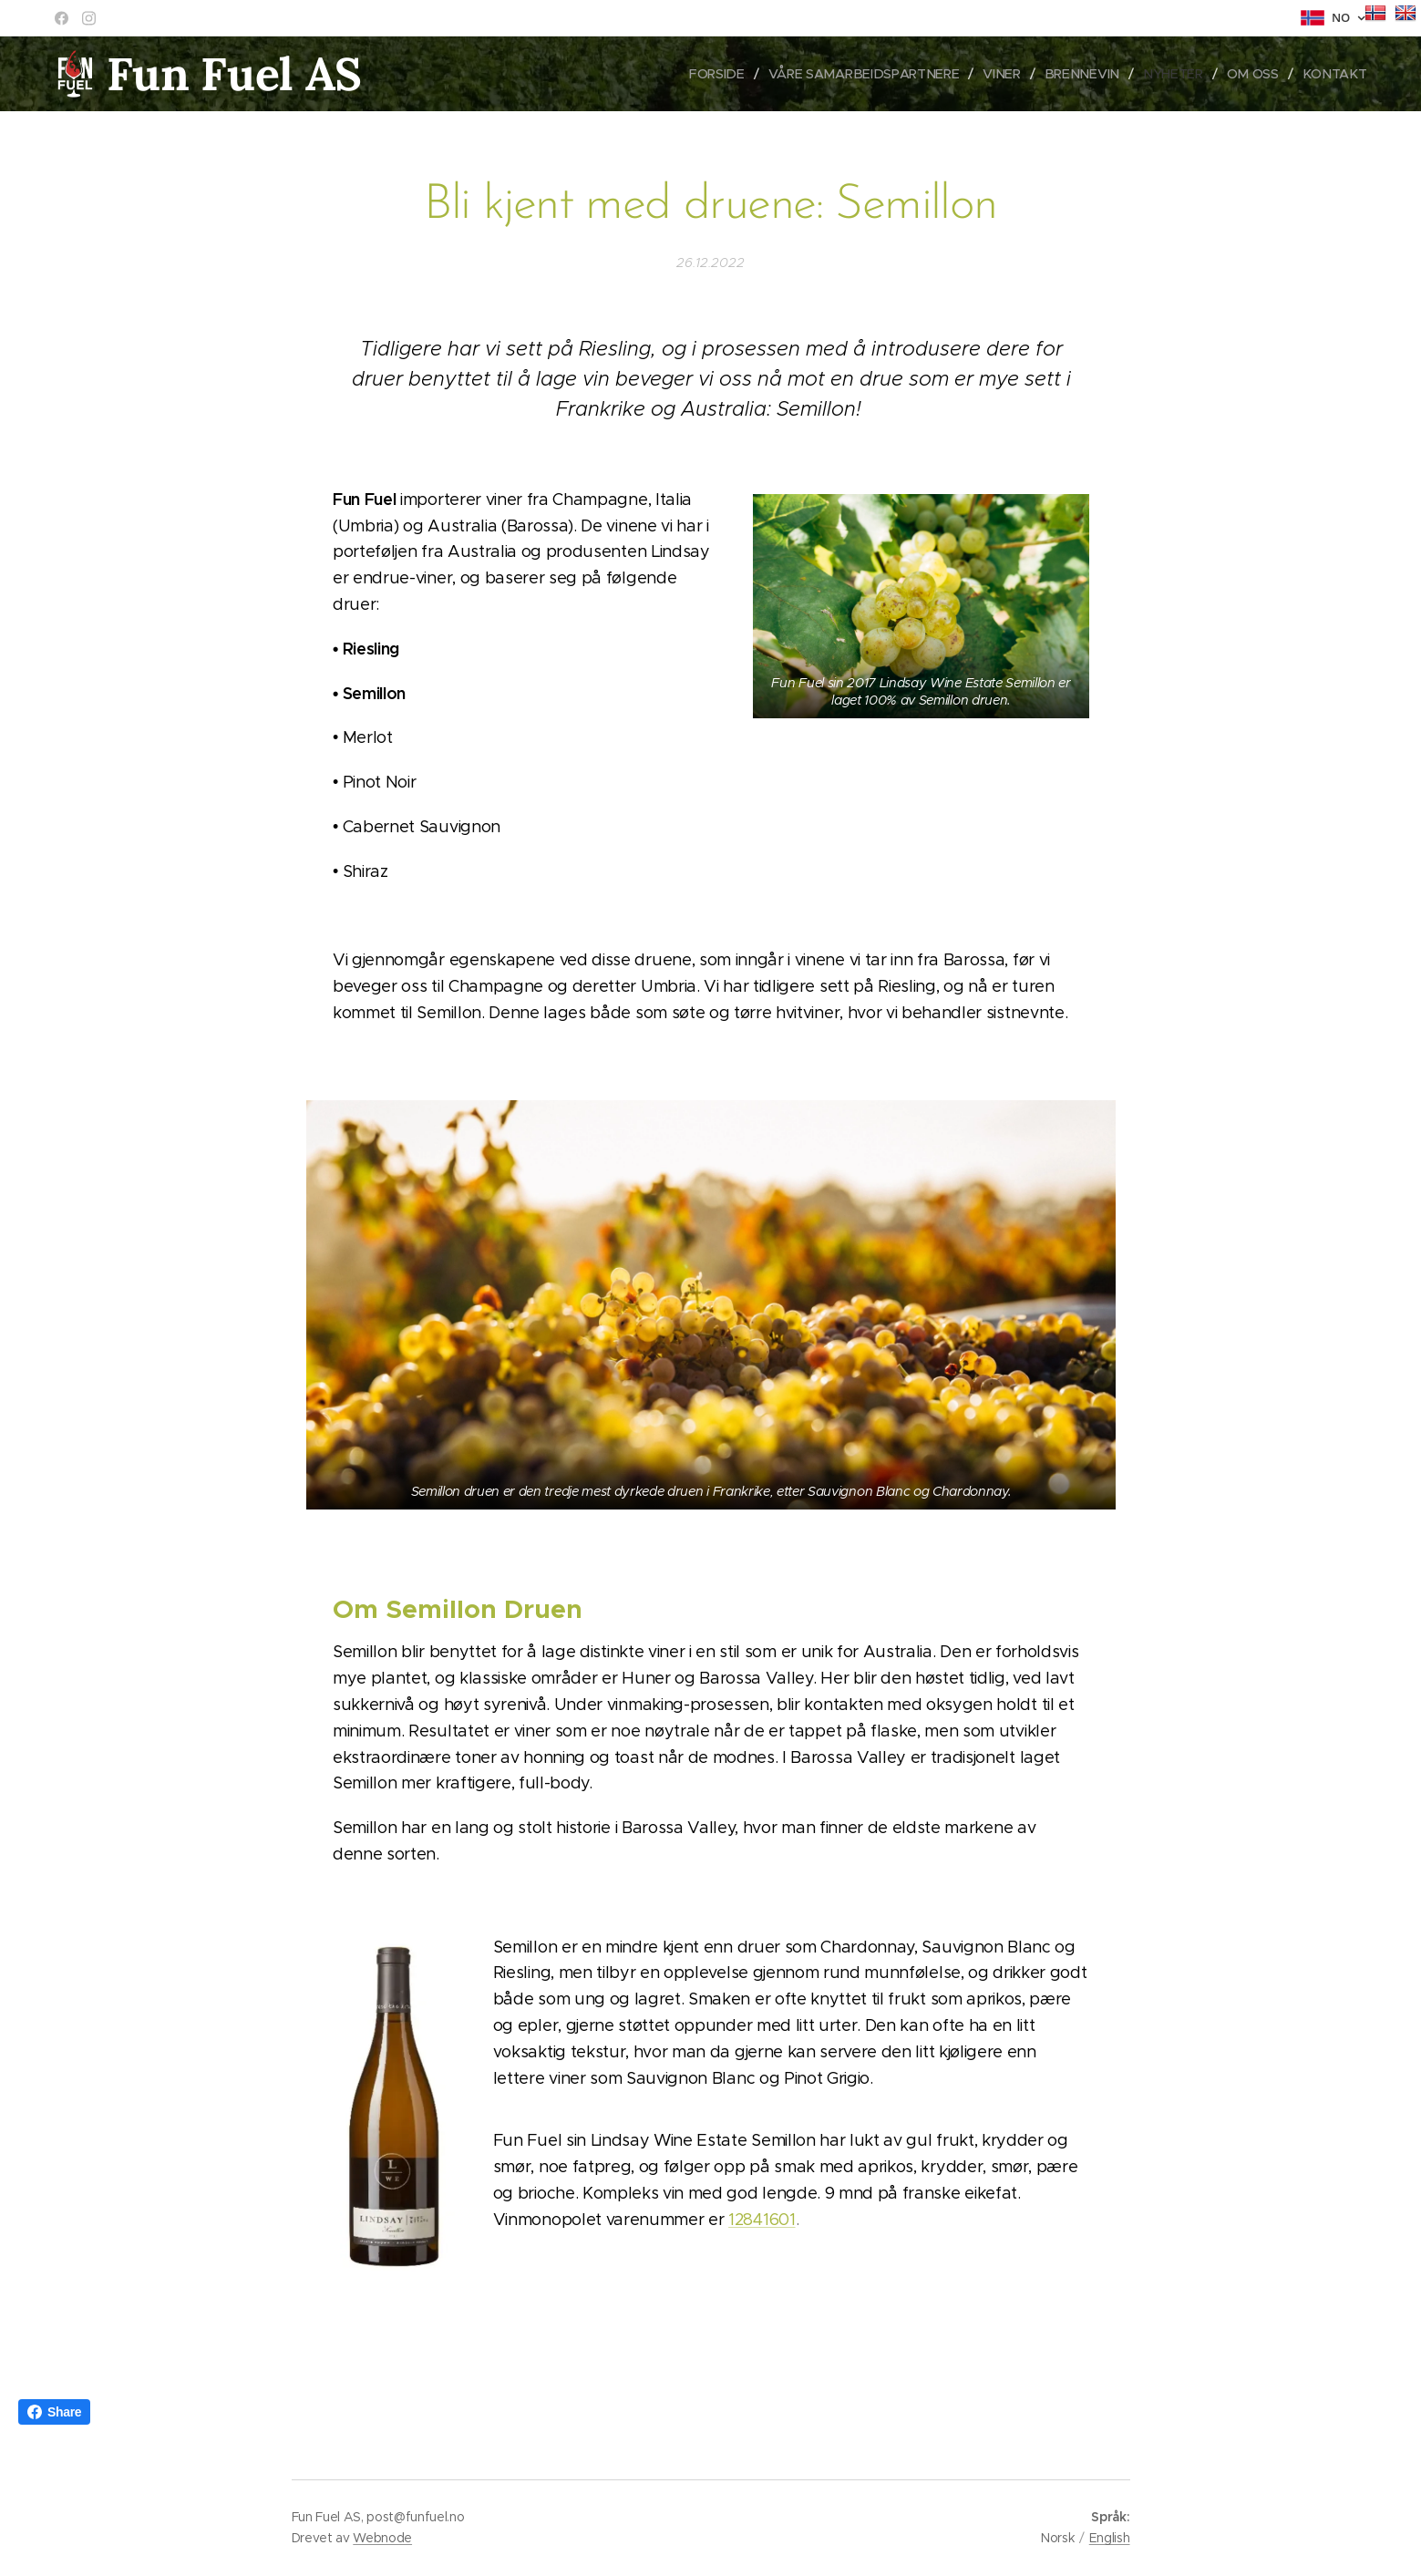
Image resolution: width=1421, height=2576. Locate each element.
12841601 (761, 2220)
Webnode (382, 2538)
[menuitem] (732, 74)
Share (54, 2412)
